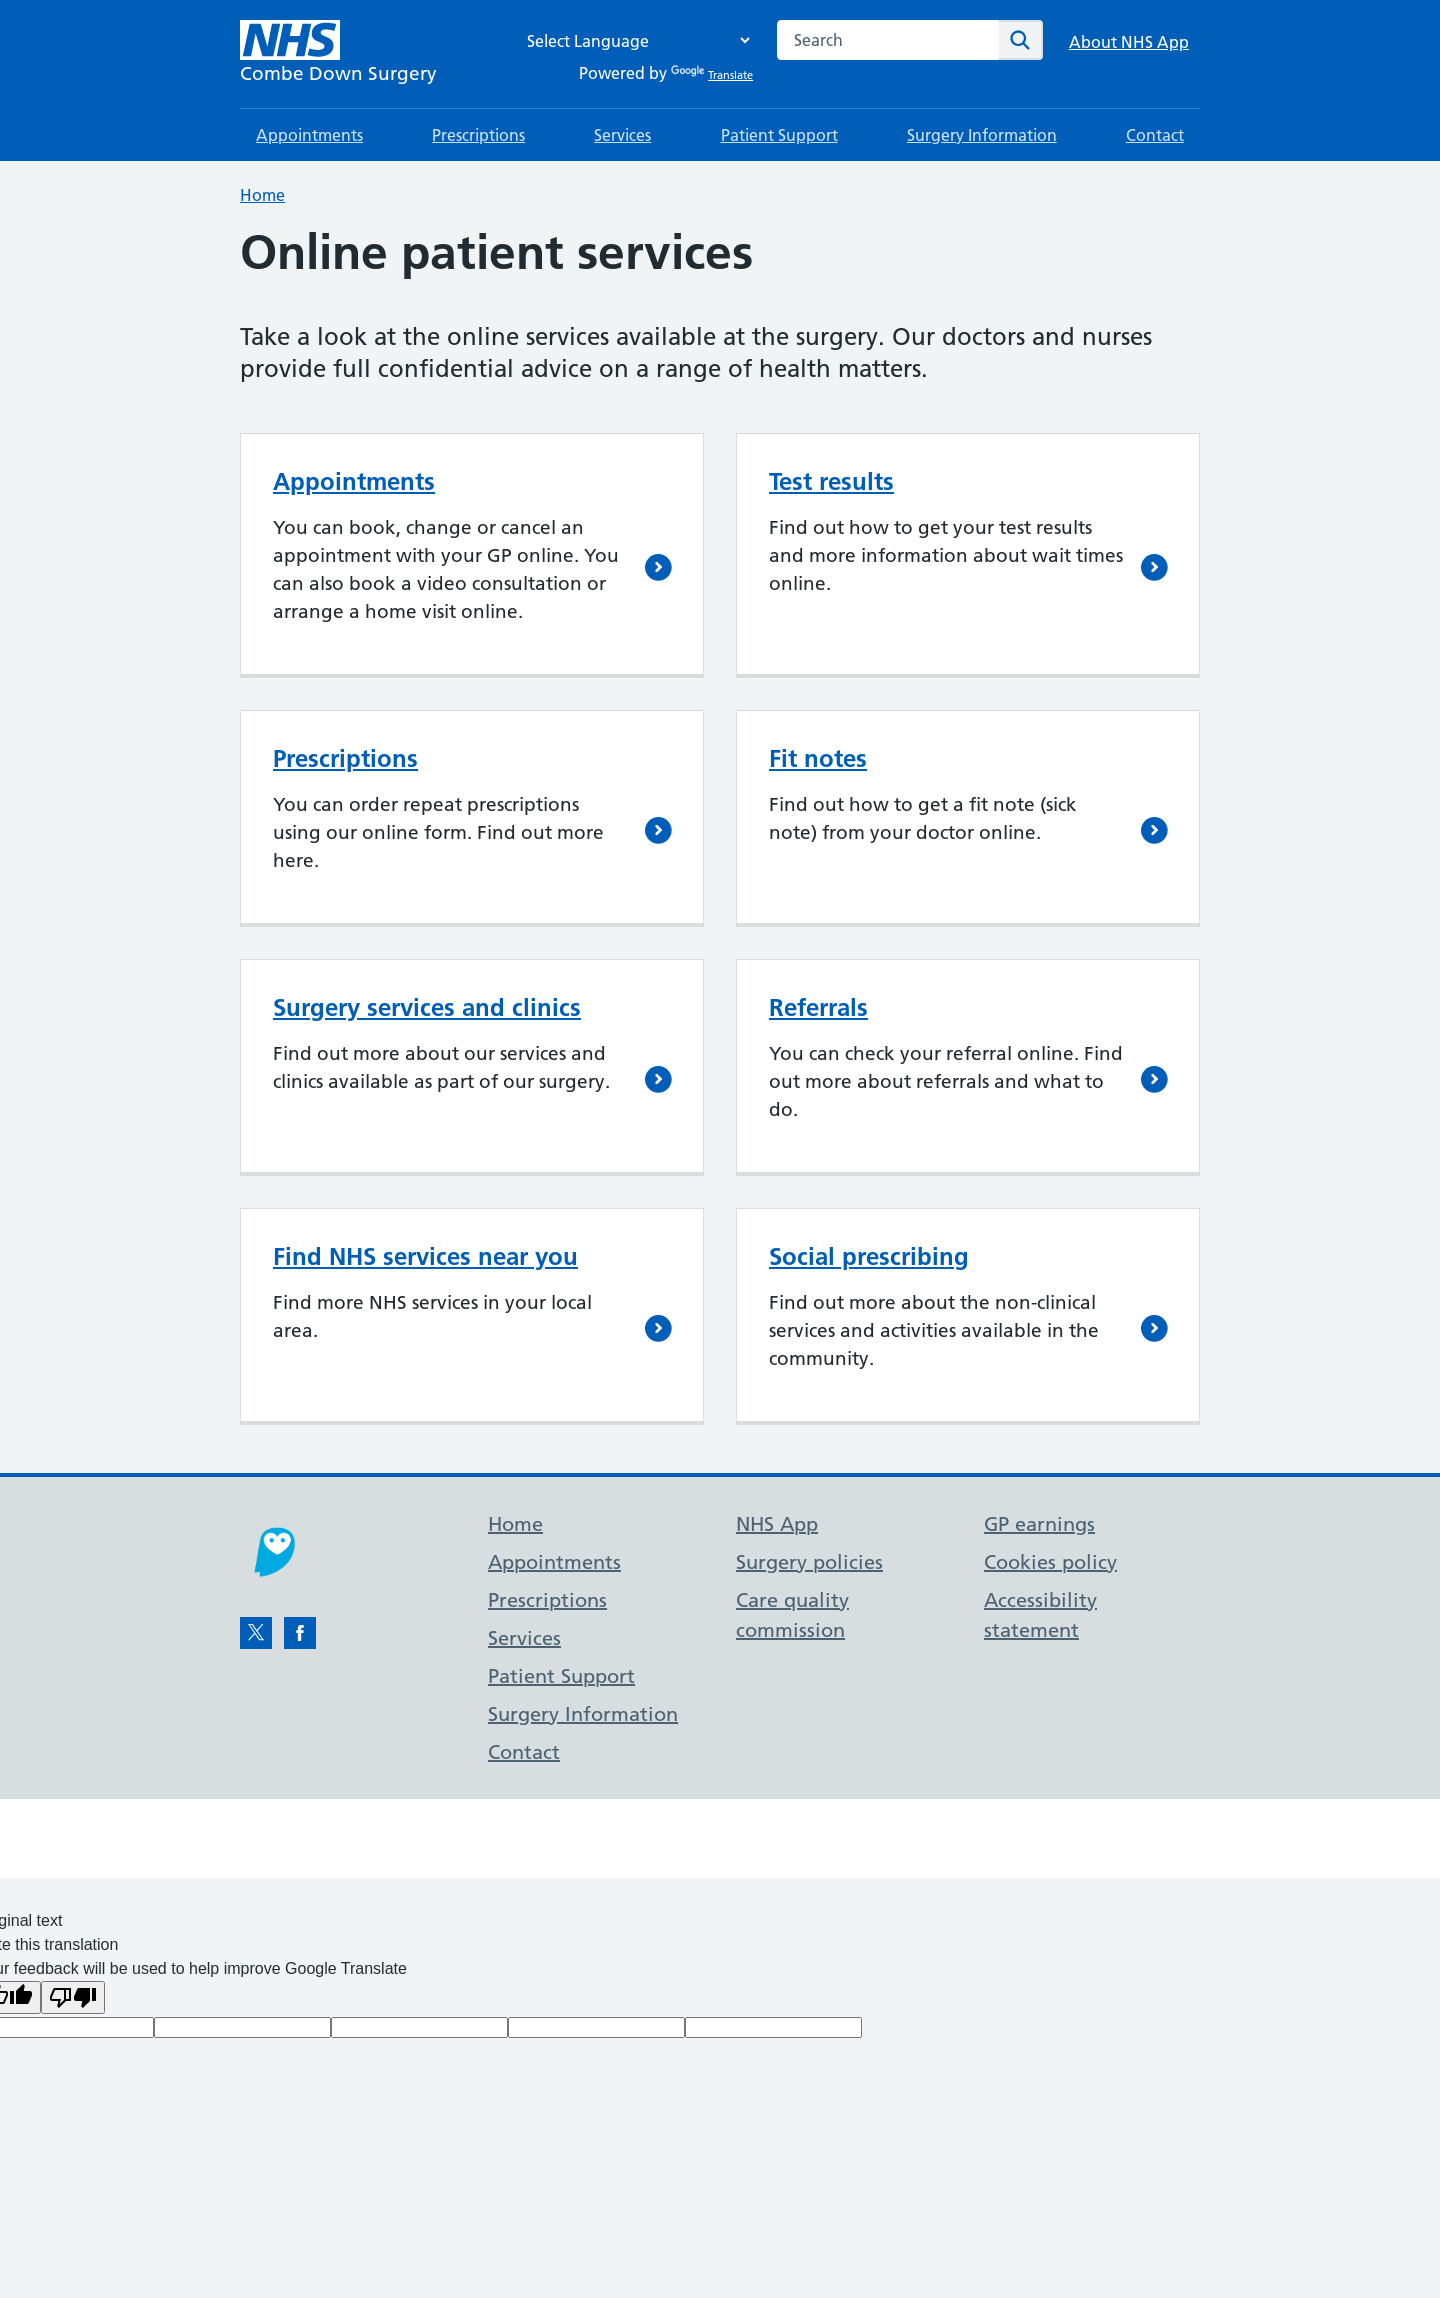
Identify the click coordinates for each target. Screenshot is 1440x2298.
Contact (1155, 135)
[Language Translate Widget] (633, 40)
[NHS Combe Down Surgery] (338, 54)
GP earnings (1039, 1524)
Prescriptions (478, 135)
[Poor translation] (73, 1997)
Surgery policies (809, 1562)
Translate (712, 75)
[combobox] (888, 40)
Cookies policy (1050, 1562)
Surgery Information (982, 135)
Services (622, 135)
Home (262, 195)
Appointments (309, 135)
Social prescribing (869, 1256)
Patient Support (779, 135)
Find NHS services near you (425, 1256)
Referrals (818, 1007)
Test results (831, 481)
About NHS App (1129, 42)
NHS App (777, 1524)
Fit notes (818, 758)
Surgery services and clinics (427, 1007)
